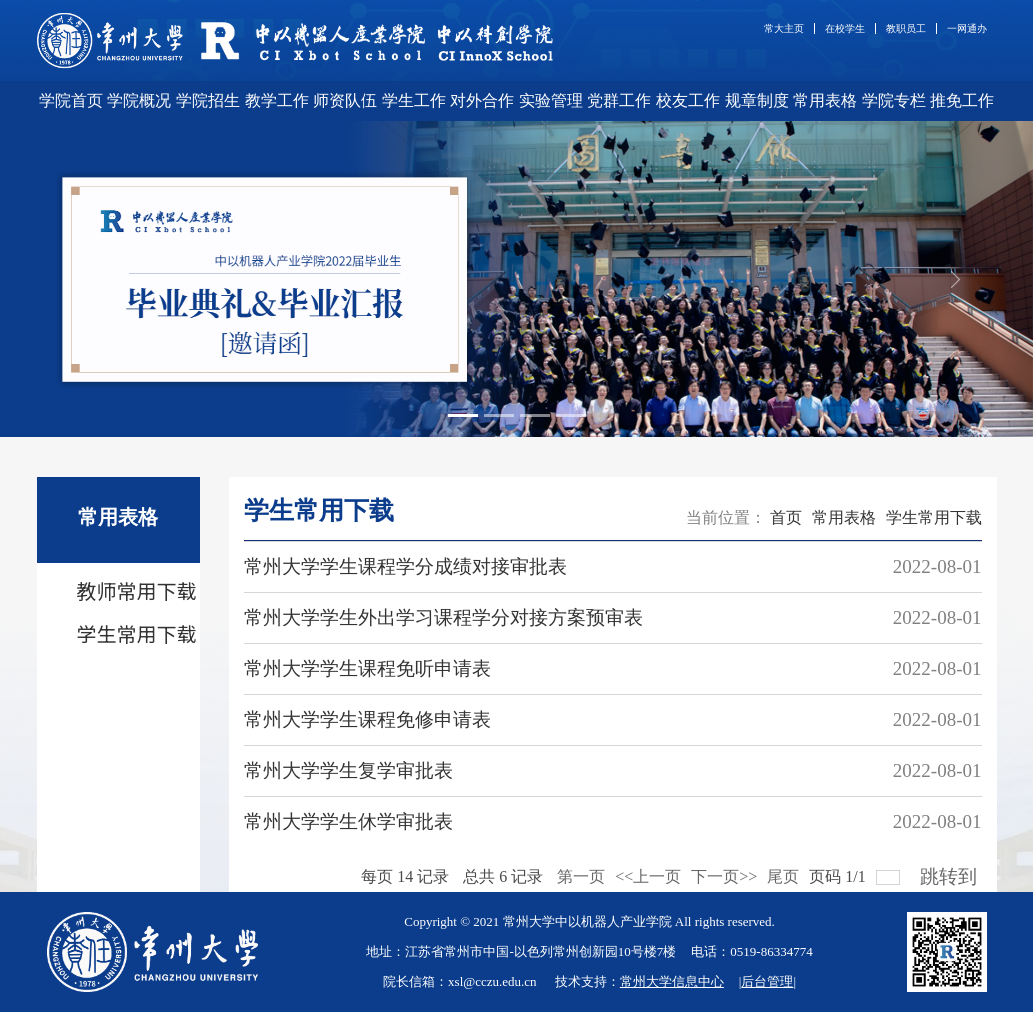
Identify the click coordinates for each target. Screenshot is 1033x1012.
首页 (786, 517)
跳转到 (951, 871)
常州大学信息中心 (672, 981)
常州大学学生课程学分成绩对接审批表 (405, 566)
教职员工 (906, 28)
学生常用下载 (934, 517)
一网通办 (967, 28)
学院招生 (208, 100)
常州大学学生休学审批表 (348, 821)
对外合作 (482, 100)
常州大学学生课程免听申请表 (367, 668)
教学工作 (277, 100)
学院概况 (139, 100)
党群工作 (619, 100)
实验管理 (551, 100)
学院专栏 (894, 100)
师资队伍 (345, 100)
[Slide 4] (571, 415)
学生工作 (414, 100)
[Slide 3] (535, 415)
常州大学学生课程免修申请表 (367, 719)
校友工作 (688, 100)
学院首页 (71, 100)
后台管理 (767, 981)
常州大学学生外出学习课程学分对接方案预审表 (443, 617)
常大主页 (784, 28)
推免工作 (962, 100)
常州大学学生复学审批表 (348, 770)
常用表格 (825, 100)
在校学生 (845, 28)
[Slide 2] (499, 415)
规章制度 (757, 100)
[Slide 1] (463, 415)
